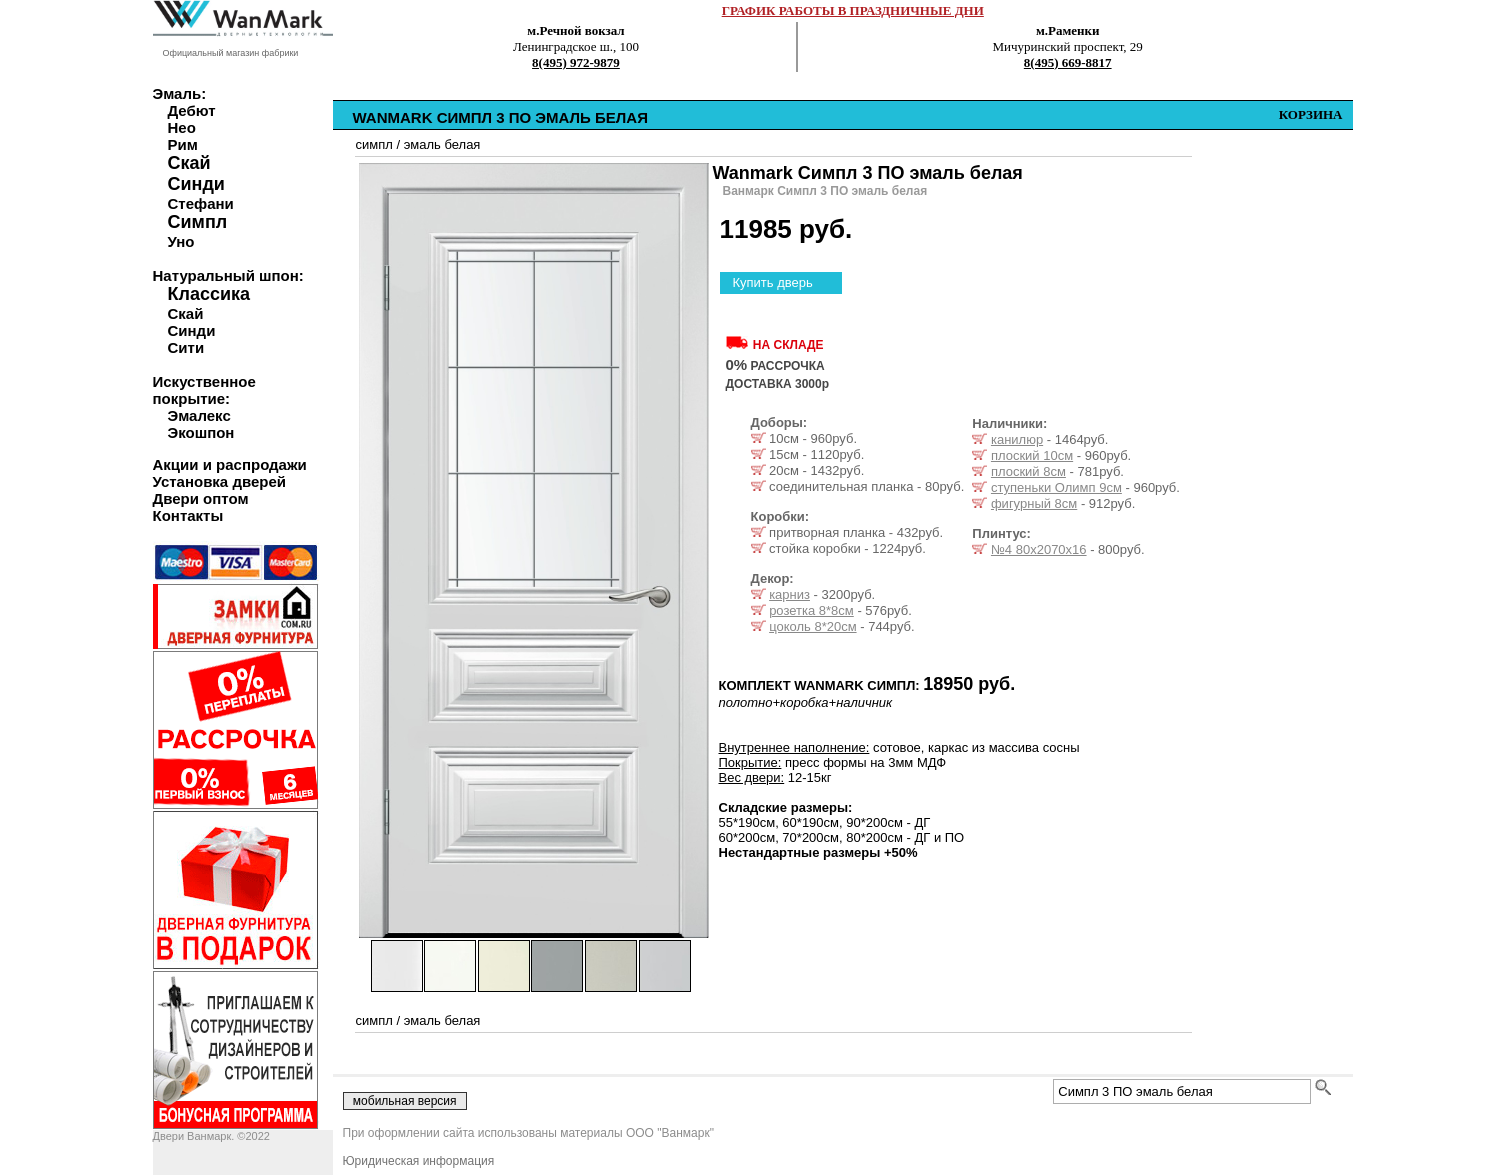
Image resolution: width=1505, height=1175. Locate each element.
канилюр (1017, 439)
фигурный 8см (1034, 503)
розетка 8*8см (811, 610)
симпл (374, 144)
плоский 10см (1032, 455)
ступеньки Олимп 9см (1056, 487)
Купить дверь (773, 282)
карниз (789, 594)
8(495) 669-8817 (1068, 62)
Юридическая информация (419, 1161)
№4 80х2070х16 (1039, 549)
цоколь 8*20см (812, 626)
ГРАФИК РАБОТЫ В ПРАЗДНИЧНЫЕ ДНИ (853, 10)
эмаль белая (442, 144)
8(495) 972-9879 (576, 62)
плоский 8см (1028, 471)
